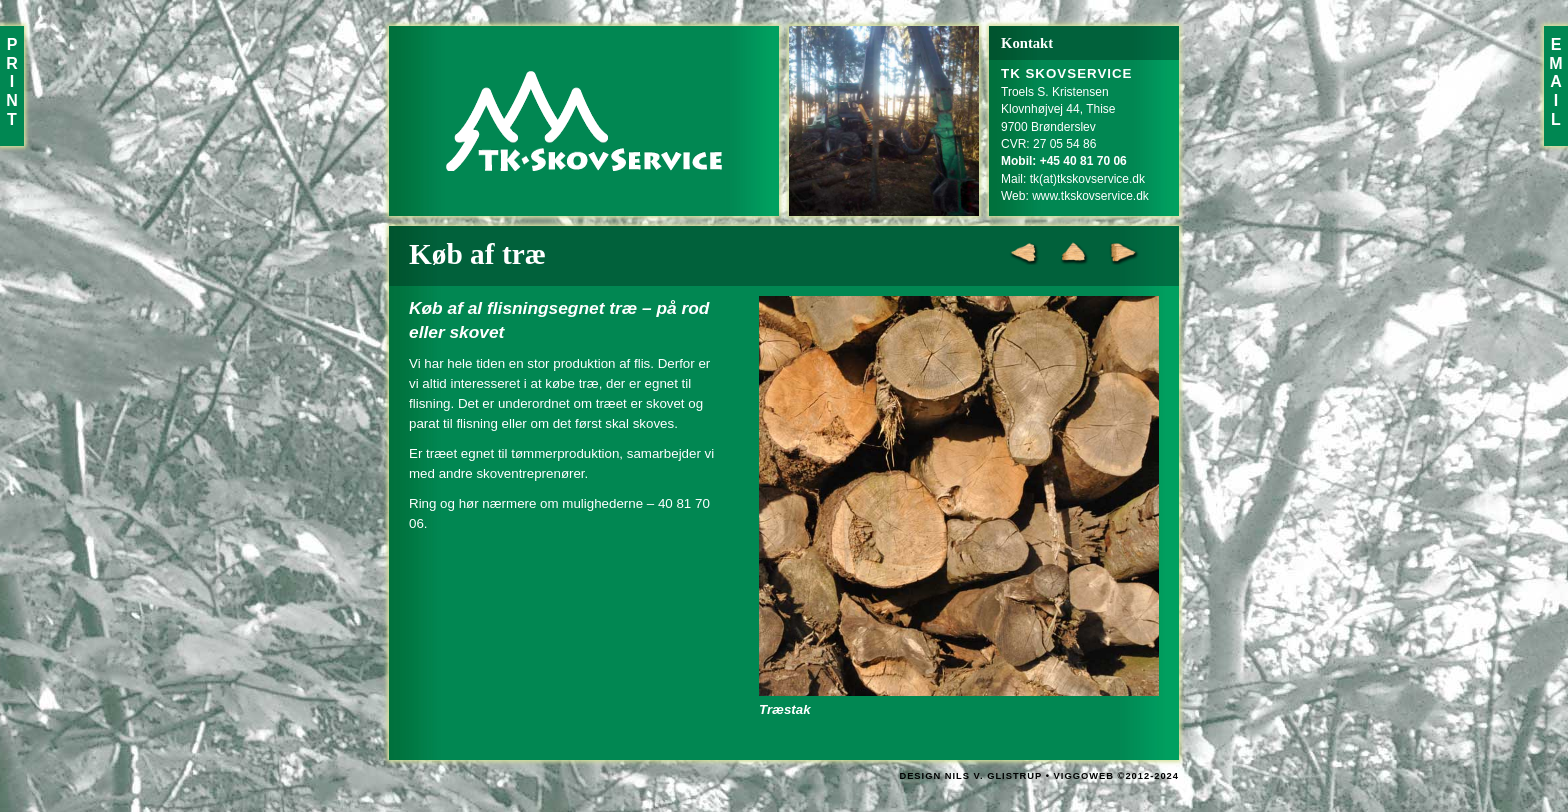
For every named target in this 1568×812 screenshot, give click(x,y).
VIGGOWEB (1084, 776)
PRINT (12, 82)
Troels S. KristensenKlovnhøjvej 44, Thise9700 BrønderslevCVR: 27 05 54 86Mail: (1067, 126)
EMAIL (1555, 82)
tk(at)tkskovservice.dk (1087, 179)
